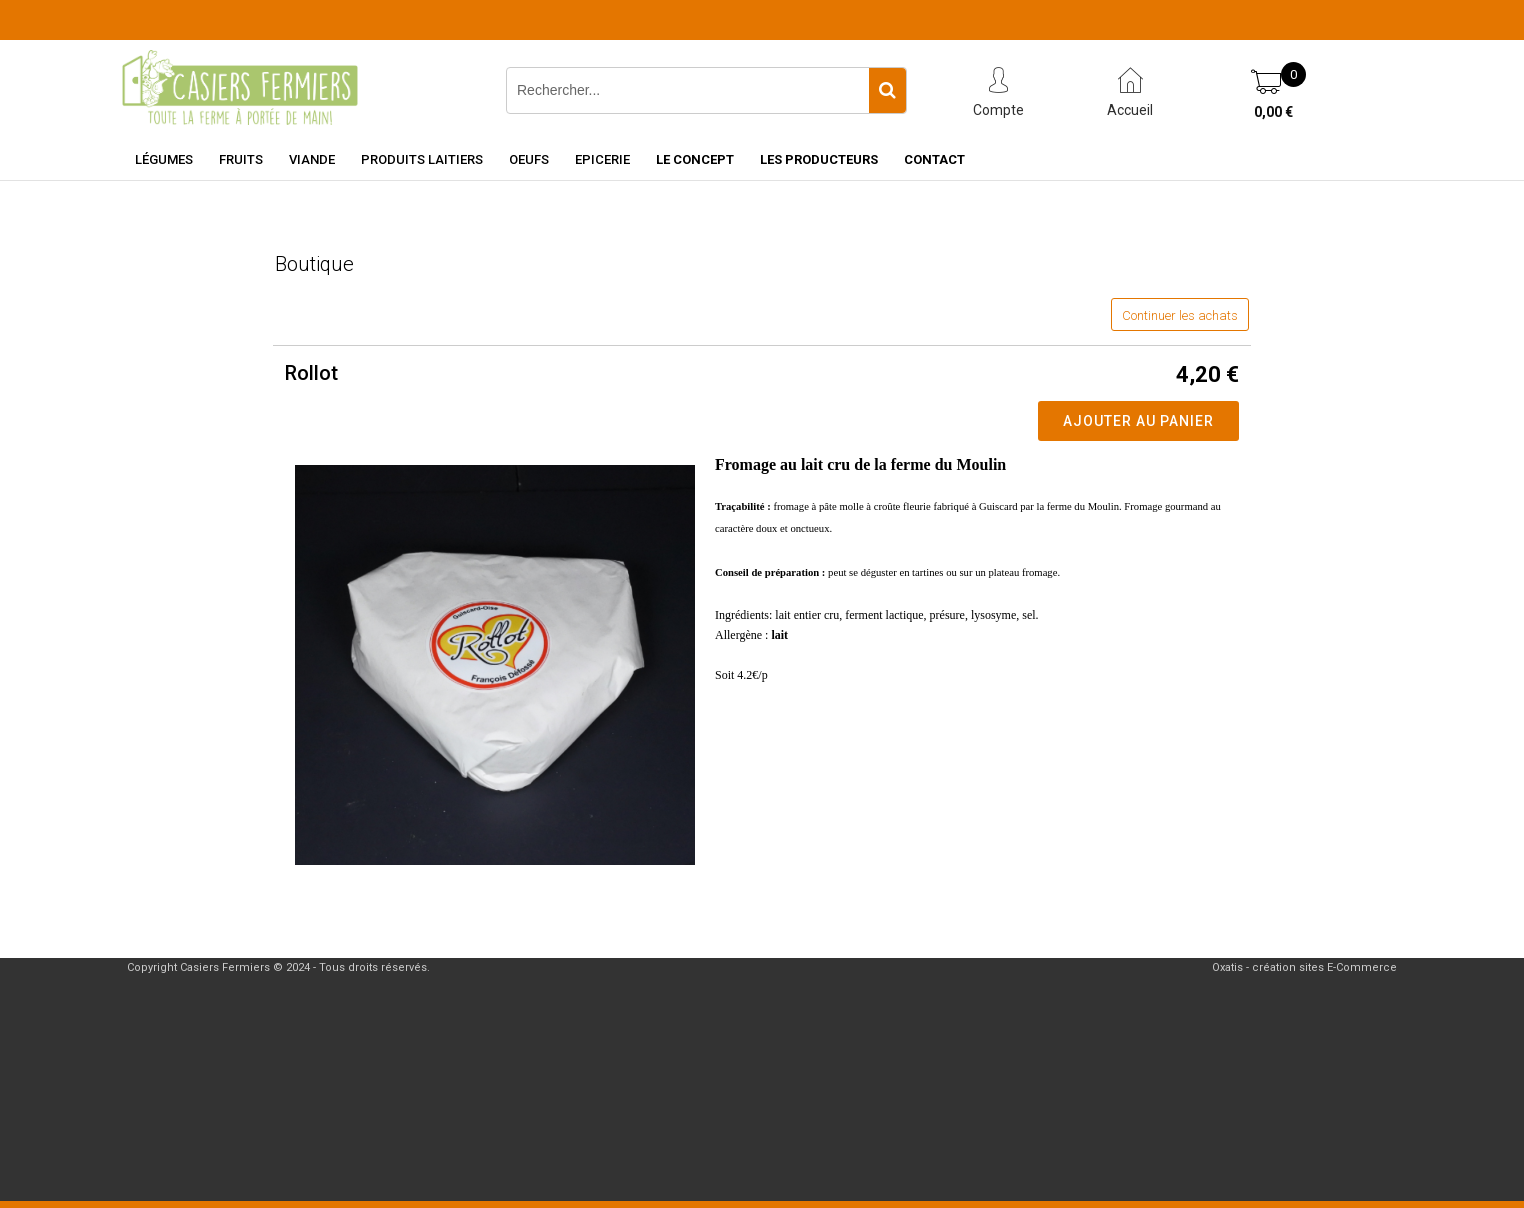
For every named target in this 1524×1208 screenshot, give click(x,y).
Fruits (241, 159)
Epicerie (602, 159)
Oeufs (529, 159)
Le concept (695, 159)
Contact (934, 159)
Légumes (164, 159)
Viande (312, 159)
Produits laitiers (422, 159)
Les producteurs (819, 159)
